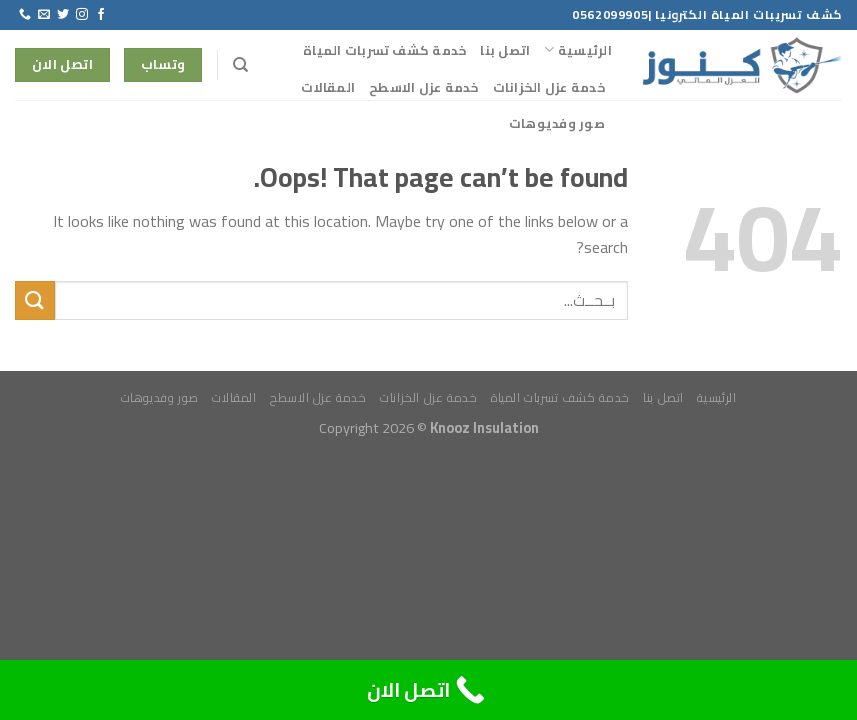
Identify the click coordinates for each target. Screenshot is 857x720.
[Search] (239, 65)
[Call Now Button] (428, 690)
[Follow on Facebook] (101, 15)
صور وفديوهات (557, 123)
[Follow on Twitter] (63, 15)
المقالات (328, 87)
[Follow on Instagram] (82, 15)
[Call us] (25, 15)
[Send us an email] (44, 15)
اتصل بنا (505, 50)
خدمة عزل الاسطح (424, 87)
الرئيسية (578, 50)
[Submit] (35, 300)
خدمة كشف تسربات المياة (384, 50)
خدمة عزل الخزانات (549, 87)
